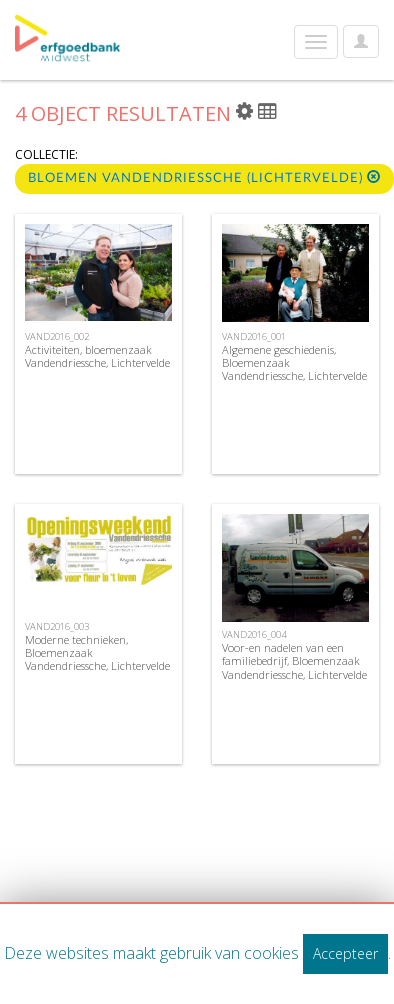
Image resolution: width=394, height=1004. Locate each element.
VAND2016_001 (254, 336)
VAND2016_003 (57, 626)
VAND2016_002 (57, 336)
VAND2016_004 (254, 634)
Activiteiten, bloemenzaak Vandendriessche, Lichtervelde (97, 356)
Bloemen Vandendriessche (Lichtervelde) (204, 177)
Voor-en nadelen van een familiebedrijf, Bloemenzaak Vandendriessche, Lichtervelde (294, 660)
